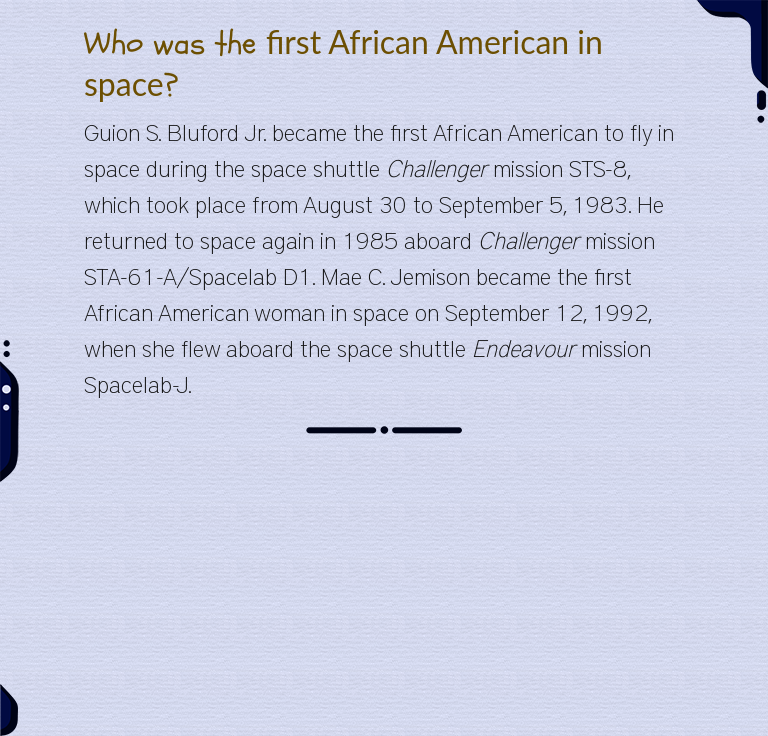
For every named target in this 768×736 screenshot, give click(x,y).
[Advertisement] (384, 596)
